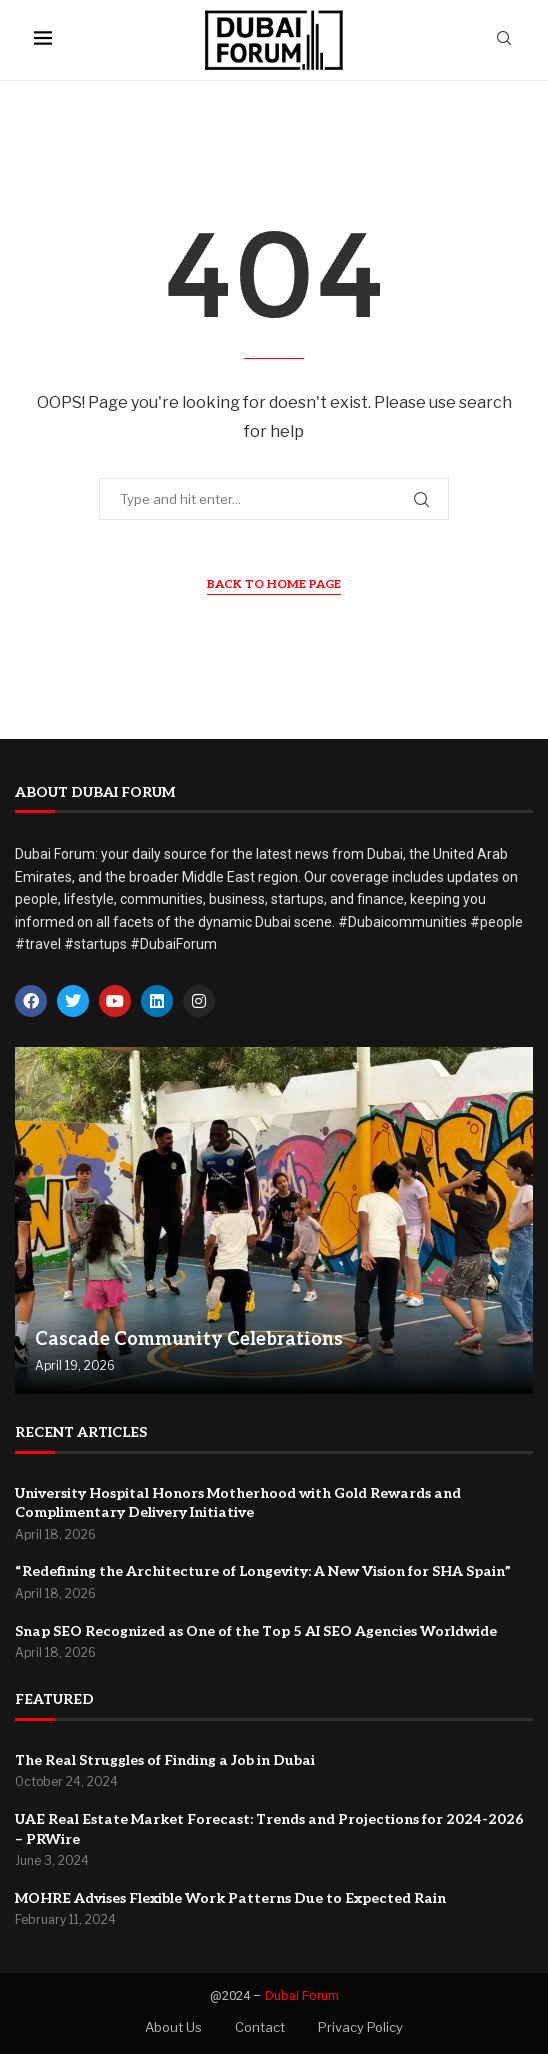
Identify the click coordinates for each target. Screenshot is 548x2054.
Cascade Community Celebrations (189, 1339)
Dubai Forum (302, 1995)
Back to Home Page (274, 584)
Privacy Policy (360, 2027)
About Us (173, 2027)
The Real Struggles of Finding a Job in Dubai (165, 1760)
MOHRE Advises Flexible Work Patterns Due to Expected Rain (230, 1898)
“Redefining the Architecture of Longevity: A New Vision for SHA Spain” (263, 1571)
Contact (260, 2027)
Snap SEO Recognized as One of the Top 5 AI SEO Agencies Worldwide (256, 1631)
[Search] (504, 39)
